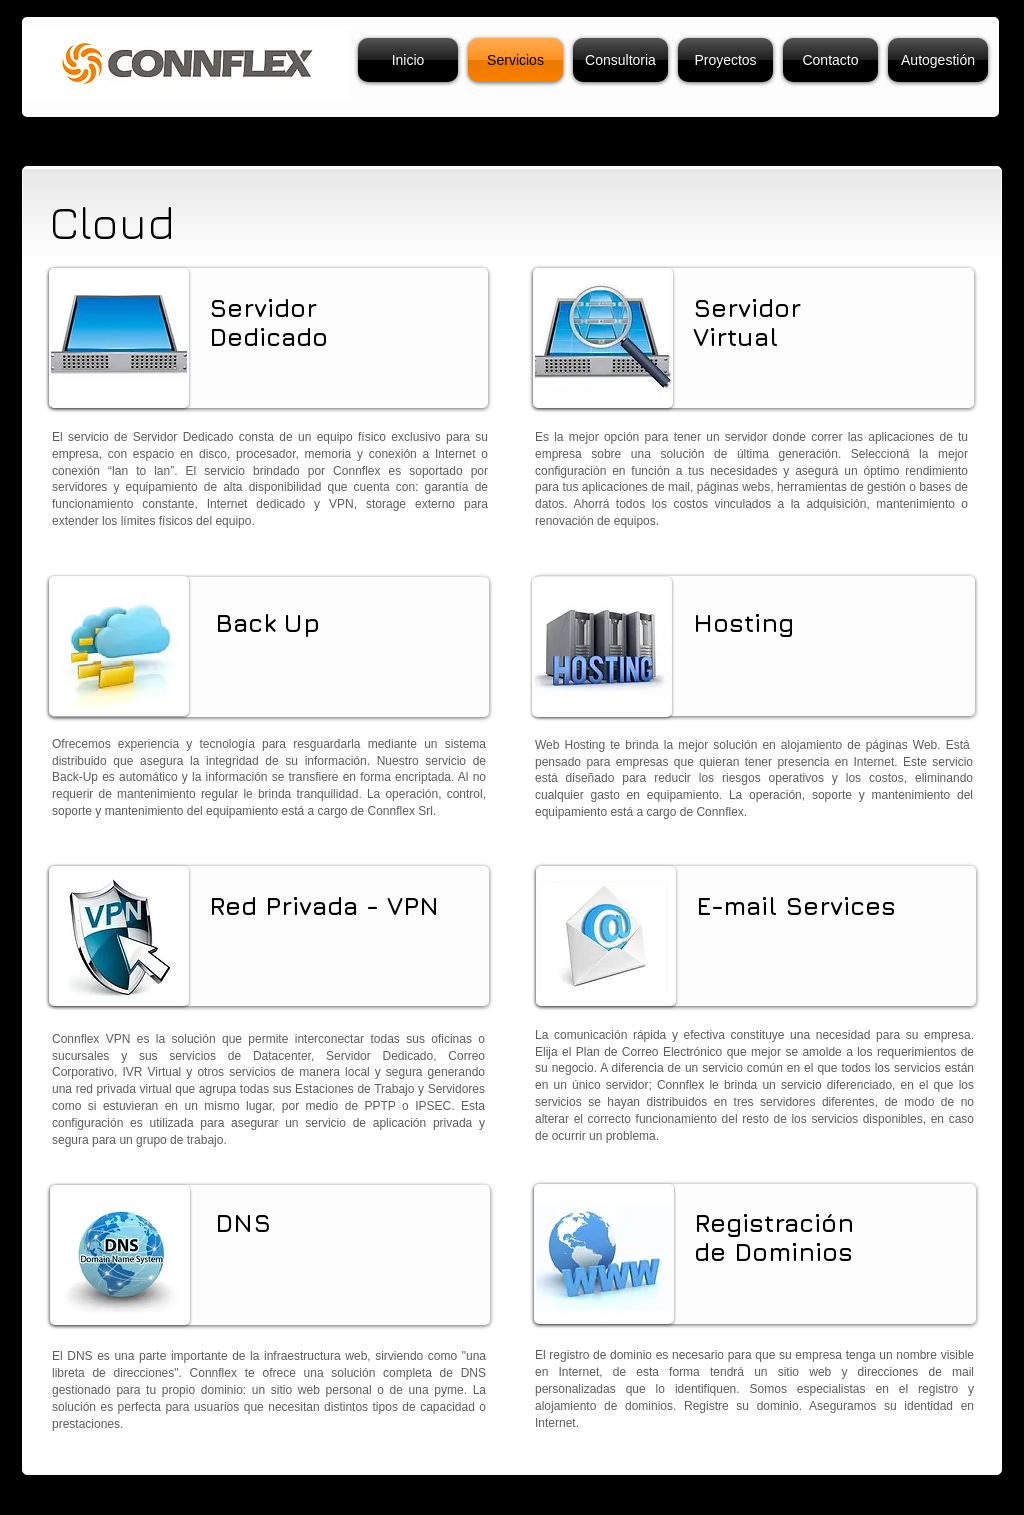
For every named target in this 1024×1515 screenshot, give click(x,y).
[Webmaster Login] (831, 1495)
